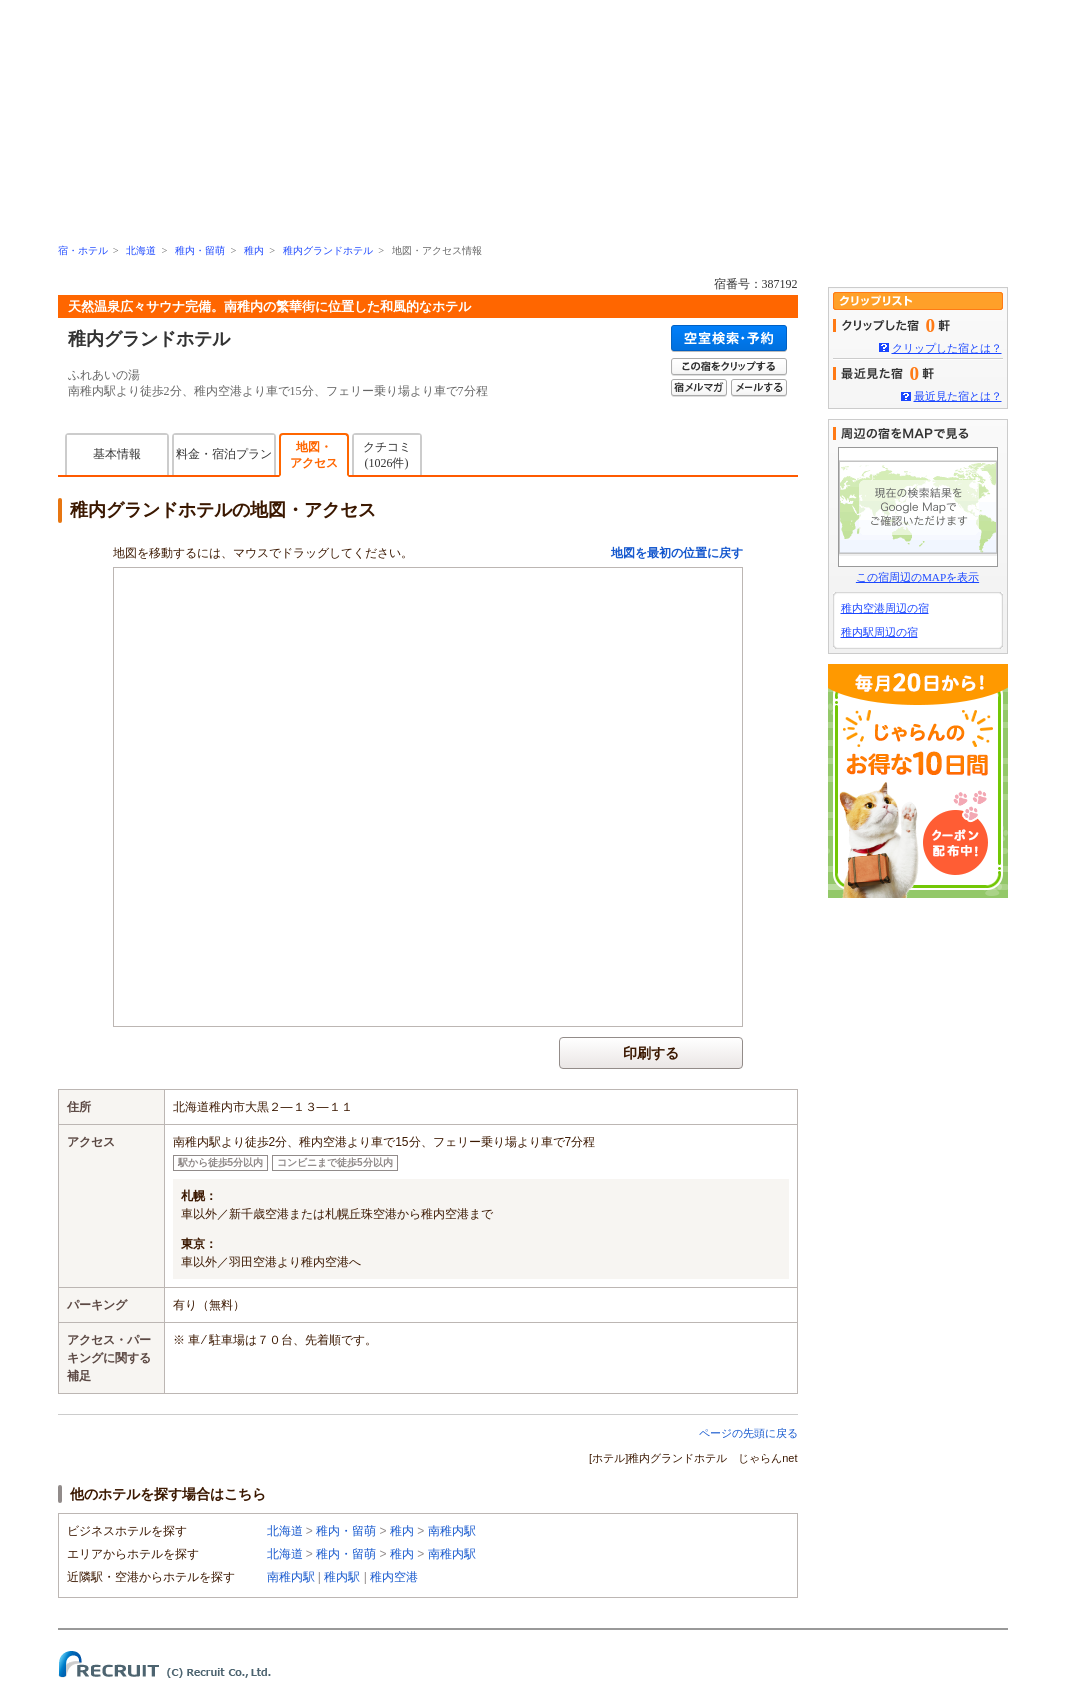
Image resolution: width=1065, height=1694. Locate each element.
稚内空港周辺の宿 (885, 608)
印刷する (651, 1053)
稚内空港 (394, 1577)
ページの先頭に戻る (748, 1433)
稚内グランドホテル (328, 250)
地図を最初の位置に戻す (677, 553)
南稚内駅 (452, 1531)
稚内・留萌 (200, 250)
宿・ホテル (83, 250)
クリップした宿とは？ (947, 348)
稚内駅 (342, 1577)
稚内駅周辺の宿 (879, 632)
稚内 (254, 250)
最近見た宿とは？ (958, 396)
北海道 (141, 250)
